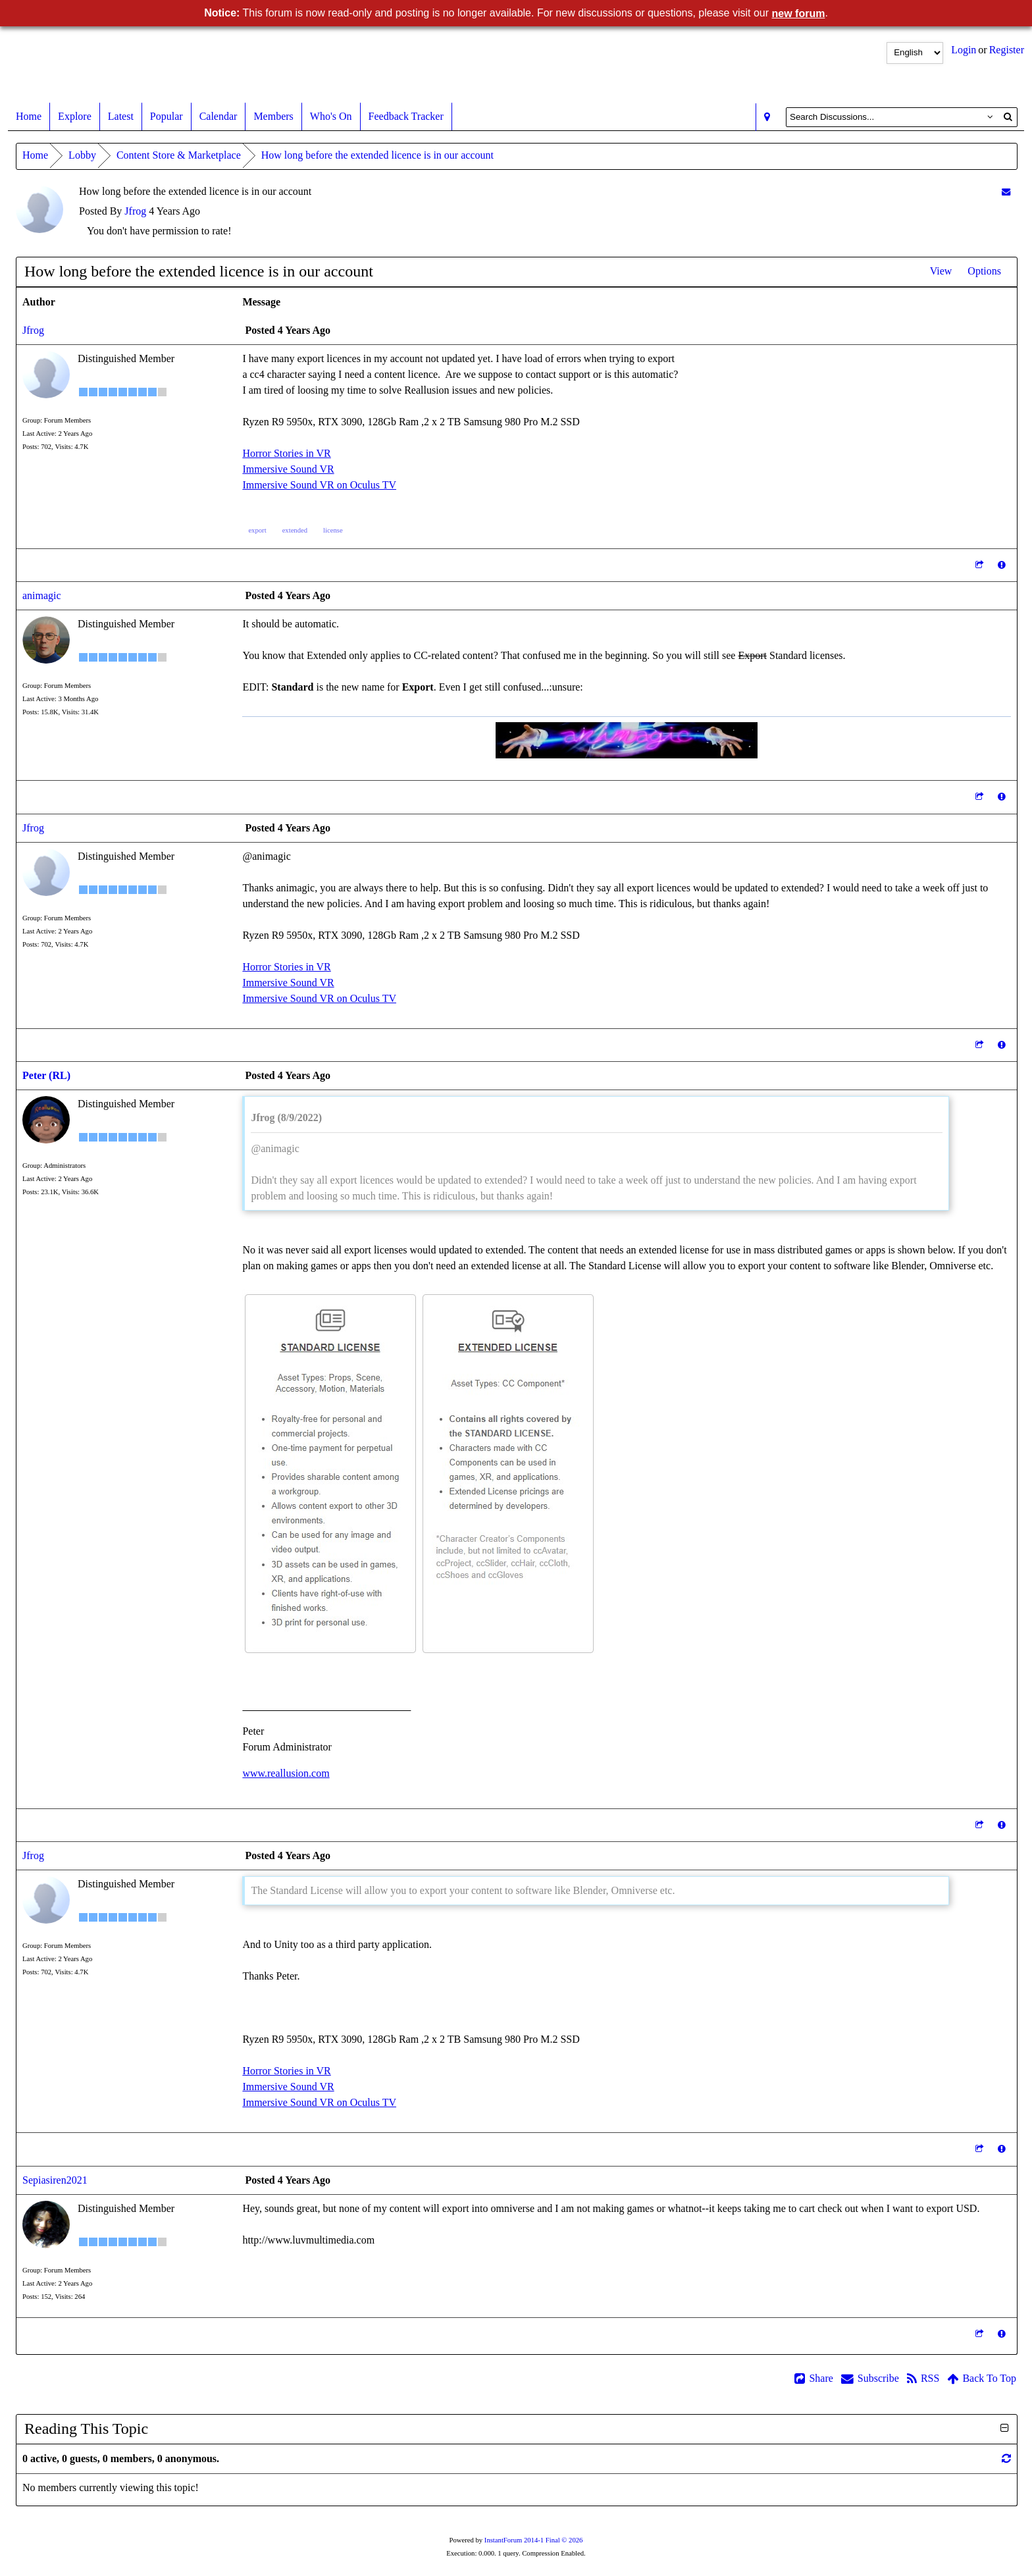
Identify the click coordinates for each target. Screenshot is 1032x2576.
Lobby (82, 155)
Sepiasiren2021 (55, 2180)
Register (1006, 49)
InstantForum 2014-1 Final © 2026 (533, 2540)
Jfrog (135, 211)
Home (28, 116)
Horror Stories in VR (286, 453)
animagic (41, 595)
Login (963, 49)
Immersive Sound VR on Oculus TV (319, 484)
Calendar (218, 116)
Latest (121, 116)
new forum (798, 13)
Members (273, 116)
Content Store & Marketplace (178, 155)
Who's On (331, 116)
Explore (74, 116)
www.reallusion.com (285, 1773)
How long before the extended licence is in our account (377, 155)
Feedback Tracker (406, 116)
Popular (166, 116)
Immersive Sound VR (288, 469)
